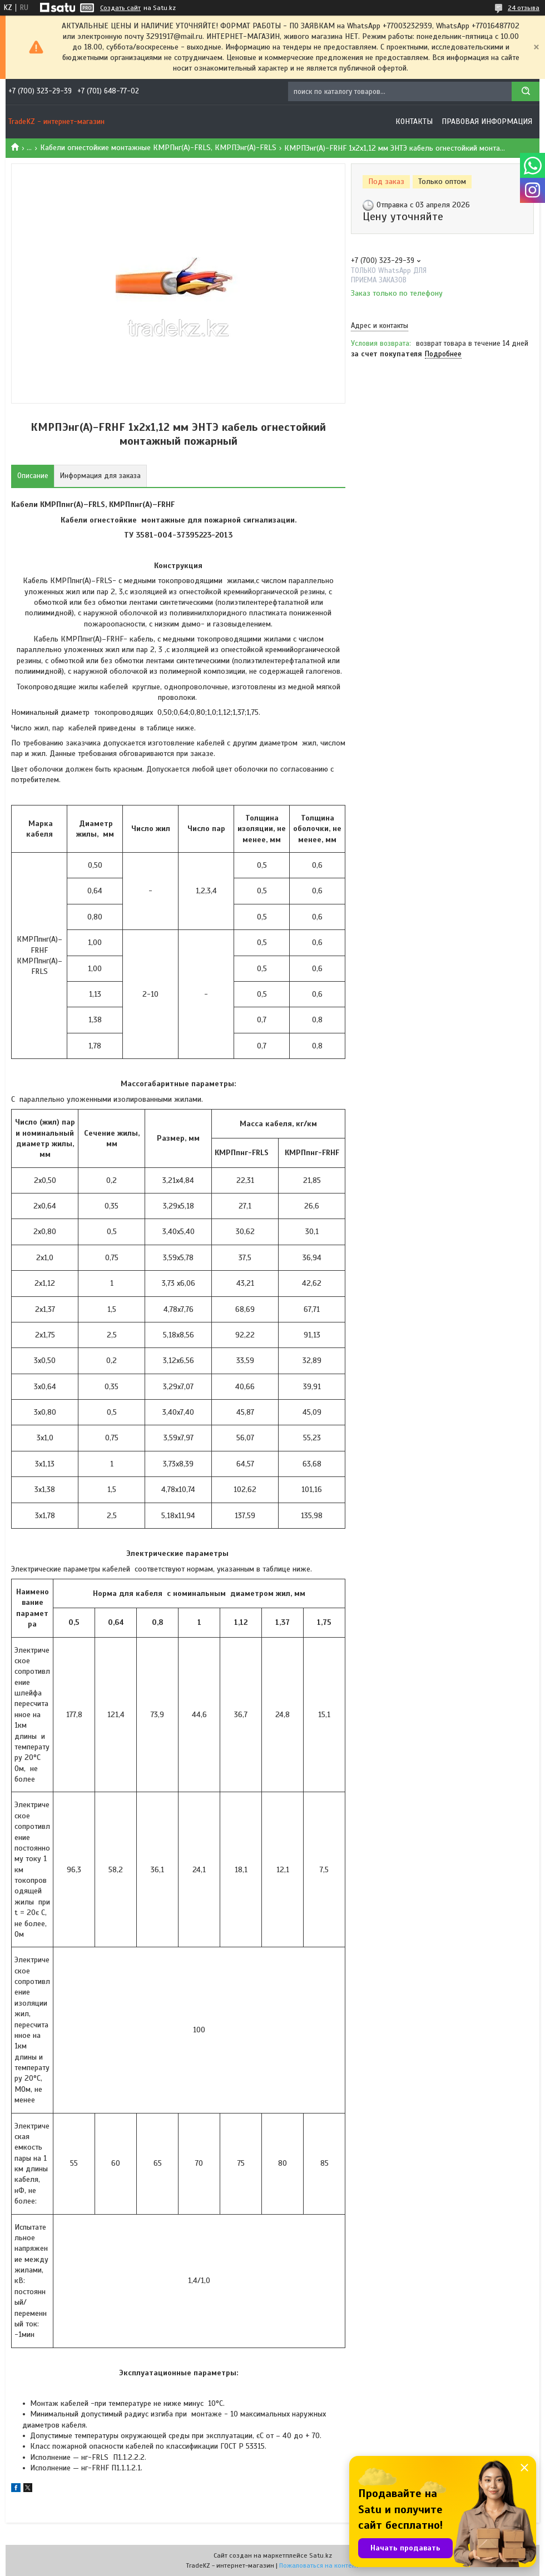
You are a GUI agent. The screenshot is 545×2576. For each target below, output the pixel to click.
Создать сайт (120, 8)
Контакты (414, 121)
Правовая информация (487, 121)
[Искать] (525, 91)
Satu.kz (320, 2555)
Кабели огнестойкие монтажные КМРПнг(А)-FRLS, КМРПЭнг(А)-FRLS (158, 147)
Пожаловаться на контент (319, 2565)
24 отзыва (523, 8)
